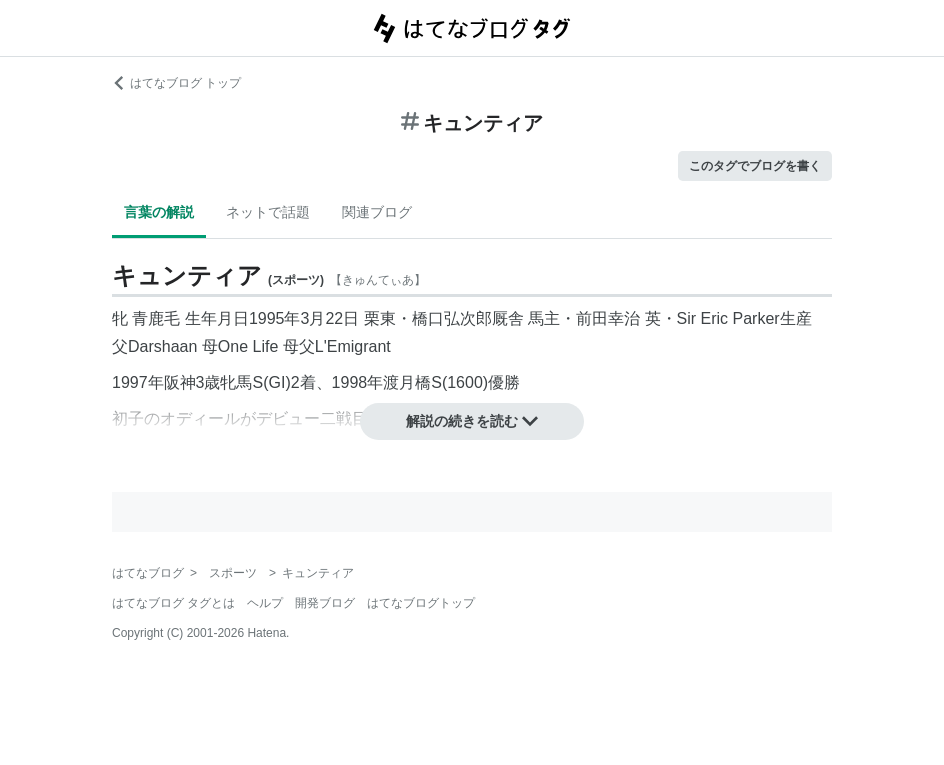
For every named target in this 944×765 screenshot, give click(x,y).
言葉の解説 (159, 212)
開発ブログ (325, 603)
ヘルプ (265, 603)
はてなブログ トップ (176, 83)
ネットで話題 (268, 212)
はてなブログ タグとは (173, 603)
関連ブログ (377, 212)
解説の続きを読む (472, 421)
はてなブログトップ (421, 603)
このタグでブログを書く (755, 166)
